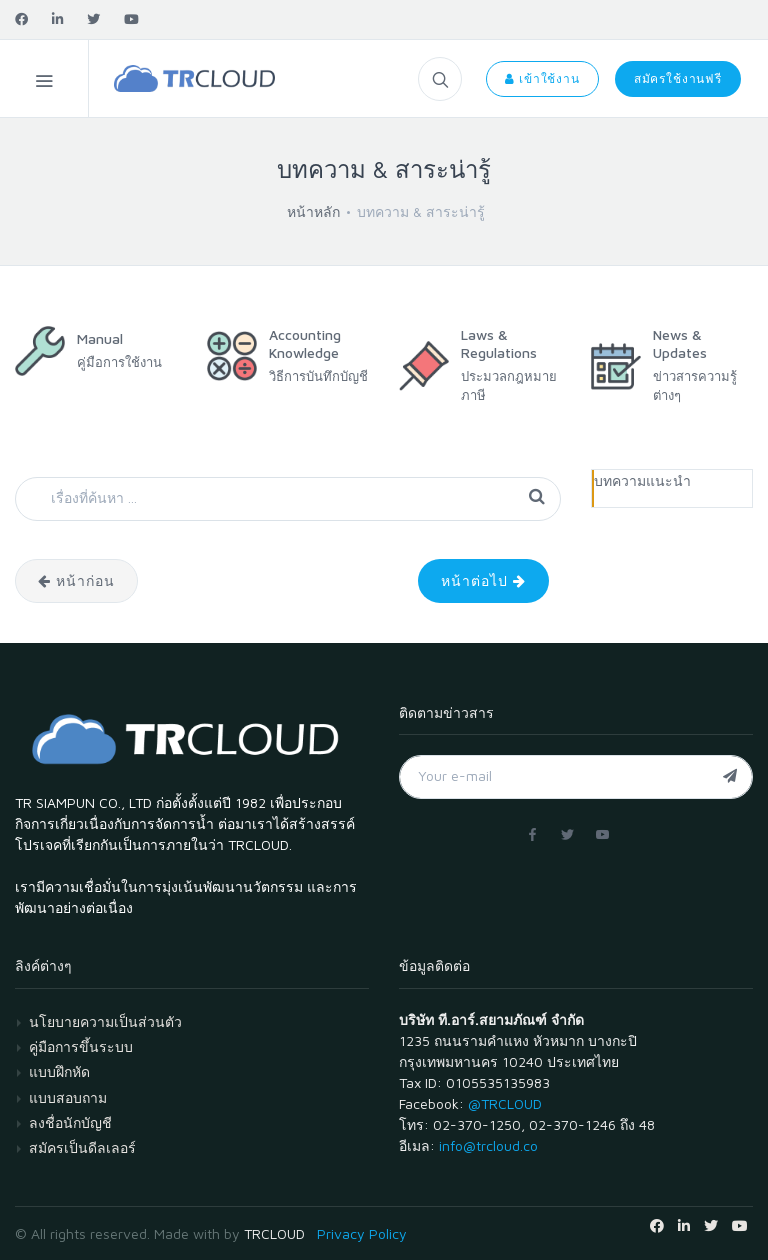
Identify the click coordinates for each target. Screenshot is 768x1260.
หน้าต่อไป (483, 580)
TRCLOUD (274, 1233)
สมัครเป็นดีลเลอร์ (82, 1147)
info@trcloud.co (488, 1145)
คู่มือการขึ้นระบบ (81, 1046)
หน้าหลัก (313, 211)
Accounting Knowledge (305, 343)
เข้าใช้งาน (542, 78)
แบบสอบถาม (68, 1097)
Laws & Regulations (499, 343)
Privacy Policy (362, 1233)
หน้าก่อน (76, 580)
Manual (100, 338)
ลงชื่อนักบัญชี (70, 1122)
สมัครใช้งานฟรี (678, 78)
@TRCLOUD (505, 1103)
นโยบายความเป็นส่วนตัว (105, 1021)
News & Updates (680, 343)
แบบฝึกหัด (59, 1071)
